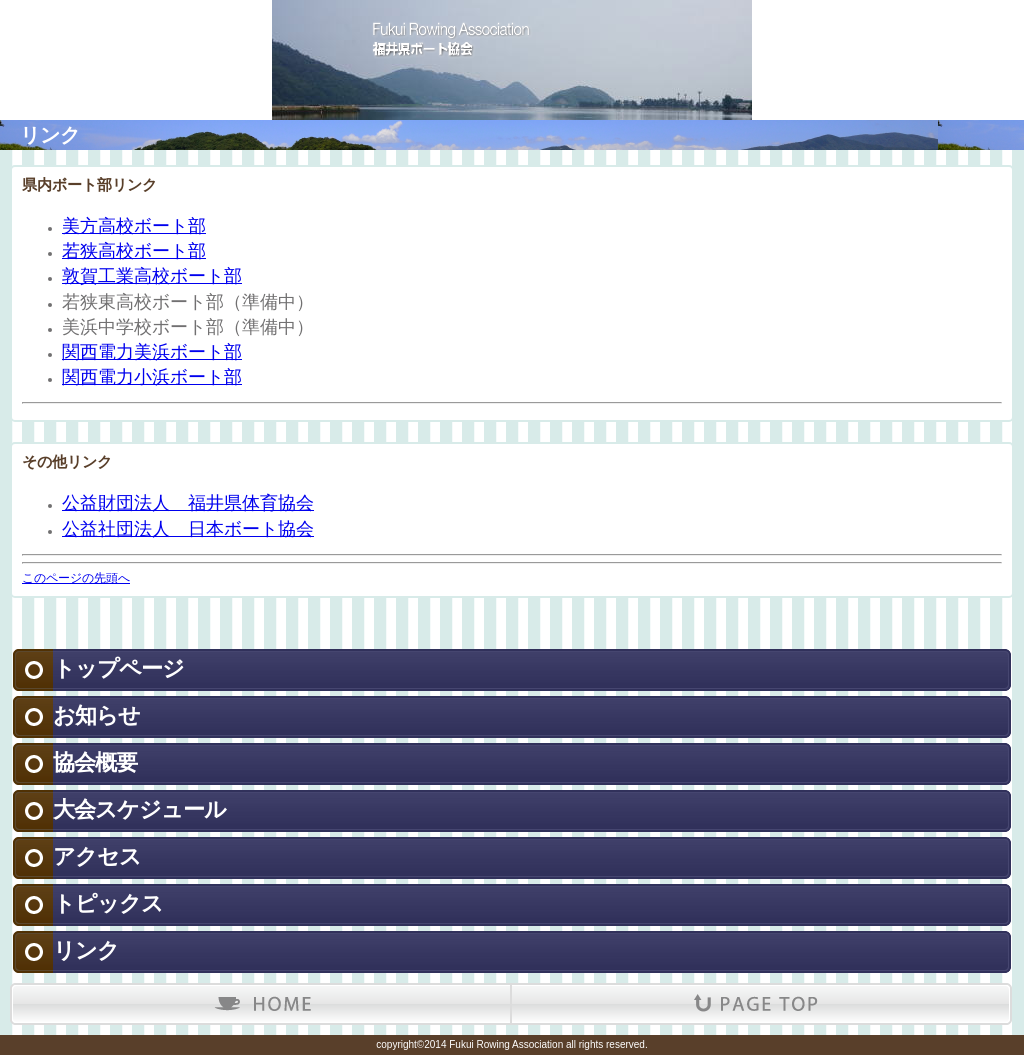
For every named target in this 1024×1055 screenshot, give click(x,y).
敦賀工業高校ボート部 (152, 276)
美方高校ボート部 (134, 226)
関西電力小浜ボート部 (152, 377)
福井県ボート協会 (512, 30)
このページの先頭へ (76, 578)
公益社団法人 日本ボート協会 (188, 529)
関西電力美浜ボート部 (152, 352)
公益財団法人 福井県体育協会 (188, 503)
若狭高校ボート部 (134, 251)
